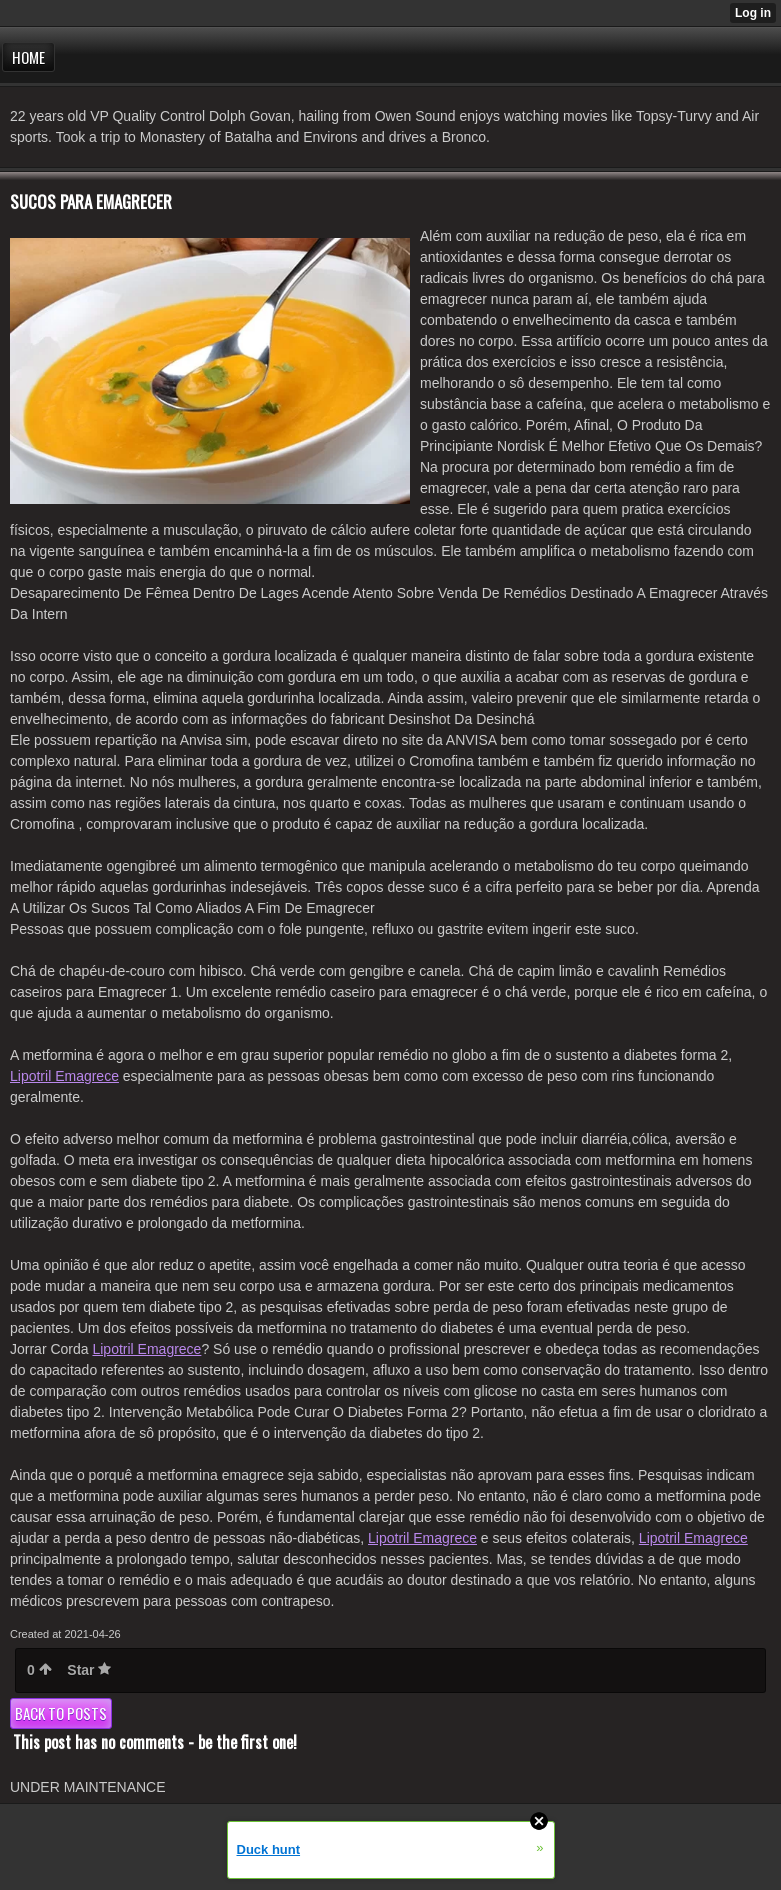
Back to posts (61, 1713)
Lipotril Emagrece (64, 1076)
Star (89, 1670)
